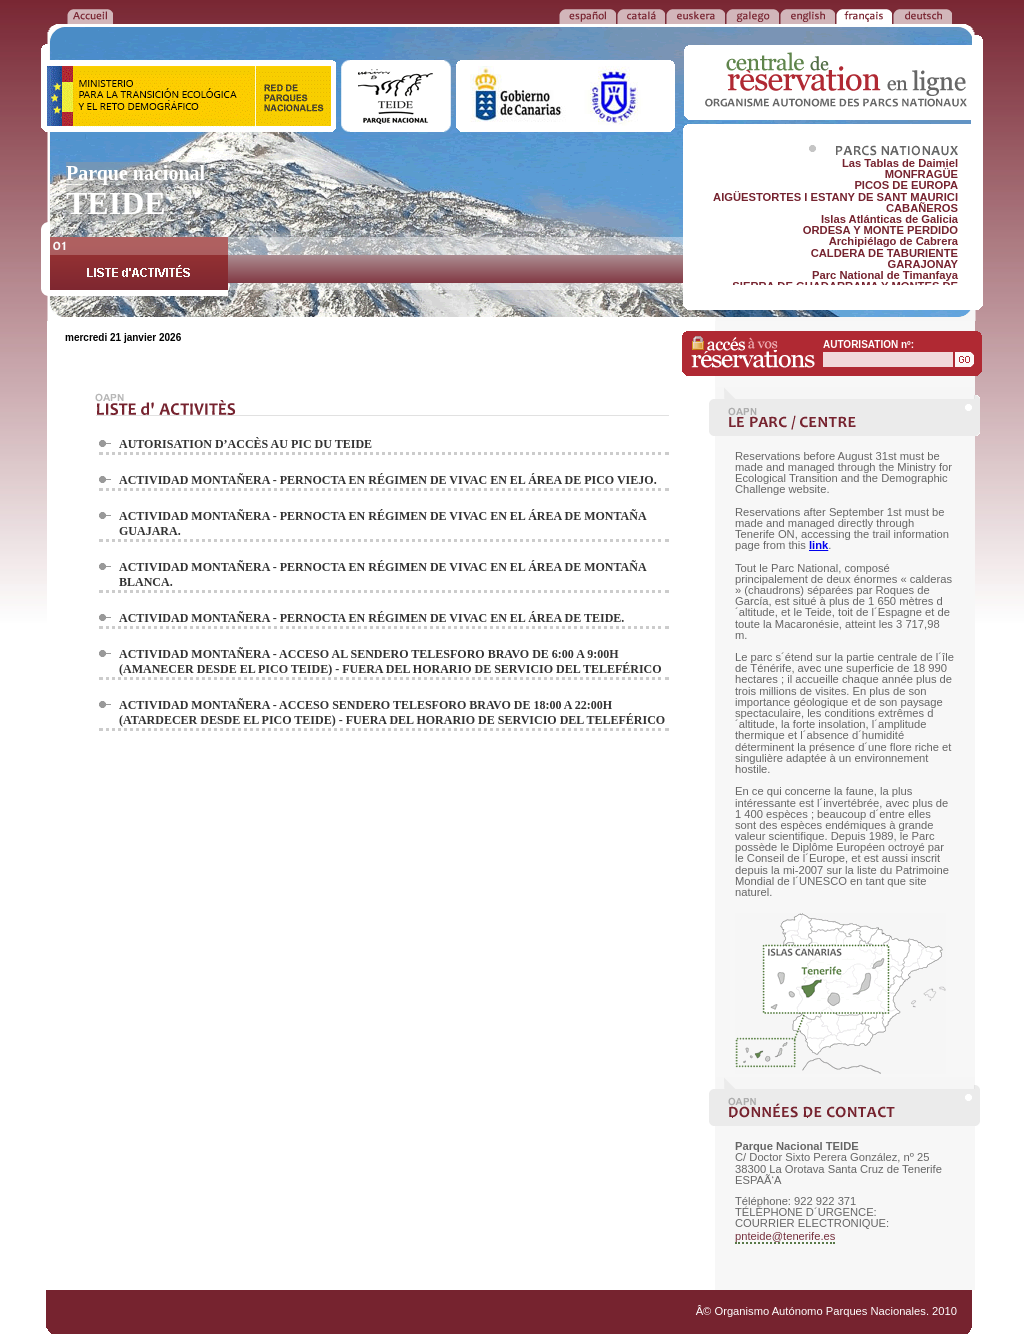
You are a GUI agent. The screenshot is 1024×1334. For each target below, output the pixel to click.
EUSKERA (695, 15)
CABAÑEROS (922, 208)
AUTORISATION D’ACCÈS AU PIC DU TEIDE (245, 444)
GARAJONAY (923, 264)
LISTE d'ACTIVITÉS (139, 266)
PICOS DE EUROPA (906, 185)
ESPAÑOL (587, 15)
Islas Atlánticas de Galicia (889, 219)
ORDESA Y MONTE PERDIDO (880, 230)
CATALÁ (641, 15)
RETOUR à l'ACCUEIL (90, 15)
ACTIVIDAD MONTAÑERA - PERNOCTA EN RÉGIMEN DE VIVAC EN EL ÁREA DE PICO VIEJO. (388, 480)
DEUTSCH (922, 15)
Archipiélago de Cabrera (893, 241)
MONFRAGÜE (921, 174)
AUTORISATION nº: (868, 344)
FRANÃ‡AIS (864, 15)
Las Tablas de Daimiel (900, 163)
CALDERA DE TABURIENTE (884, 253)
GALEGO (752, 15)
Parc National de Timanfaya (885, 275)
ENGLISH (807, 15)
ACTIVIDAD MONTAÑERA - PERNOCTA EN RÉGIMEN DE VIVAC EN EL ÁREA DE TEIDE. (371, 618)
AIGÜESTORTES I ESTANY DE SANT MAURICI (835, 197)
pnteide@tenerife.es (785, 1236)
